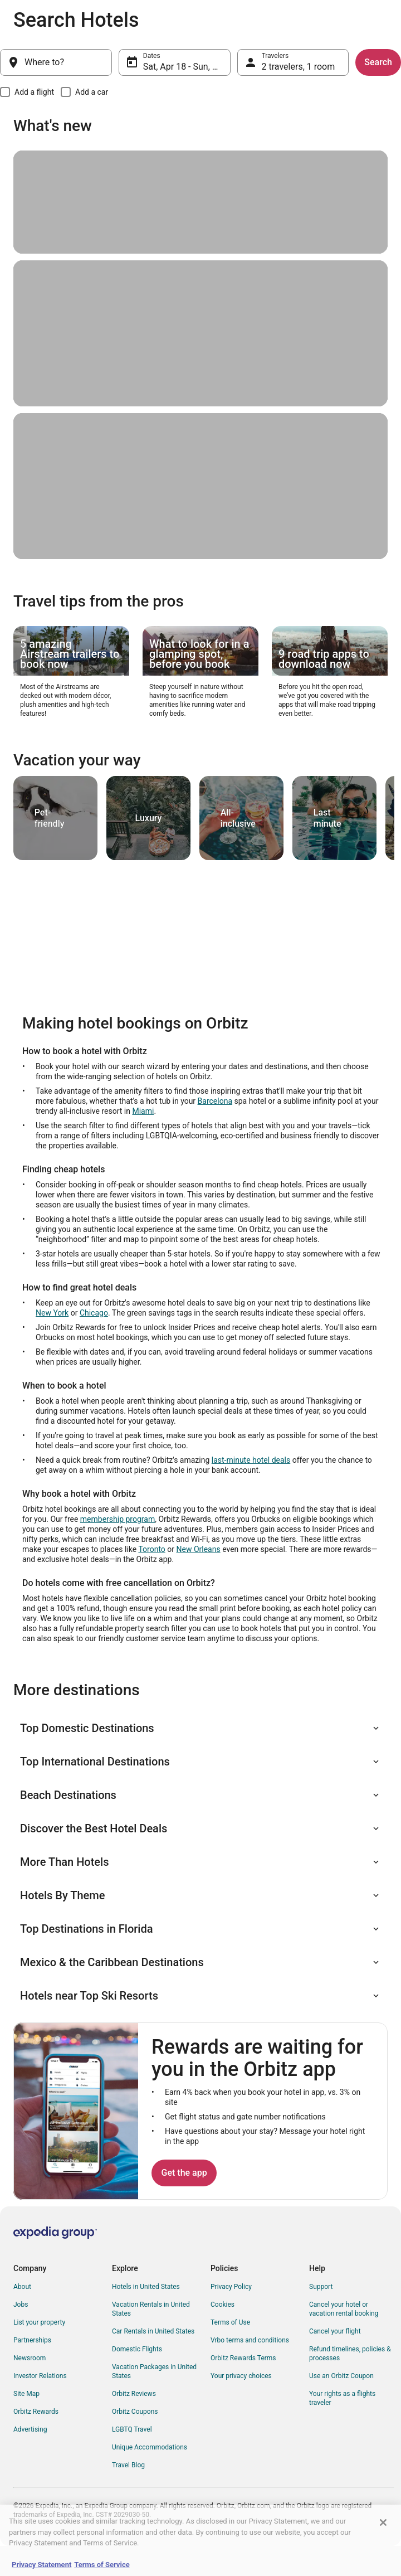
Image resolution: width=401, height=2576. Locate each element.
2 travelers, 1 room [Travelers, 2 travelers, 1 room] (298, 66)
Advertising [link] (30, 2429)
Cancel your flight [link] (335, 2331)
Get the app (184, 2172)
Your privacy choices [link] (241, 2376)
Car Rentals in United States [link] (153, 2331)
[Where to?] (56, 62)
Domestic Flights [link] (137, 2349)
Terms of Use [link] (230, 2322)
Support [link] (320, 2287)
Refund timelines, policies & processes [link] (350, 2353)
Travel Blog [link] (128, 2465)
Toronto (151, 1549)
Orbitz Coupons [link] (135, 2411)
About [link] (22, 2287)
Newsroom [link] (29, 2358)
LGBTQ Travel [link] (132, 2429)
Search (378, 62)
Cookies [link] (222, 2304)
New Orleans (199, 1549)
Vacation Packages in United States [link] (154, 2371)
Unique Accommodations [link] (149, 2447)
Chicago (94, 1312)
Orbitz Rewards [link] (35, 2411)
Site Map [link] (26, 2394)
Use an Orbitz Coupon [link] (341, 2376)
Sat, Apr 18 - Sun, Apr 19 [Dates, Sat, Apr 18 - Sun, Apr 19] (187, 66)
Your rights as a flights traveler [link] (342, 2398)
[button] (200, 1728)
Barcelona (215, 1101)
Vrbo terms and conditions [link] (250, 2340)
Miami (143, 1111)
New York (52, 1312)
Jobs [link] (20, 2304)
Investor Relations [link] (40, 2376)
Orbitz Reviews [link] (134, 2394)
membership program (117, 1519)
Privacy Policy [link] (231, 2287)
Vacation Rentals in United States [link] (151, 2309)
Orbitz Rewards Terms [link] (243, 2358)
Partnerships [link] (32, 2340)
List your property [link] (39, 2322)
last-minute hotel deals (251, 1460)
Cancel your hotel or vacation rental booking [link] (343, 2309)
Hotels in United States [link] (146, 2287)
